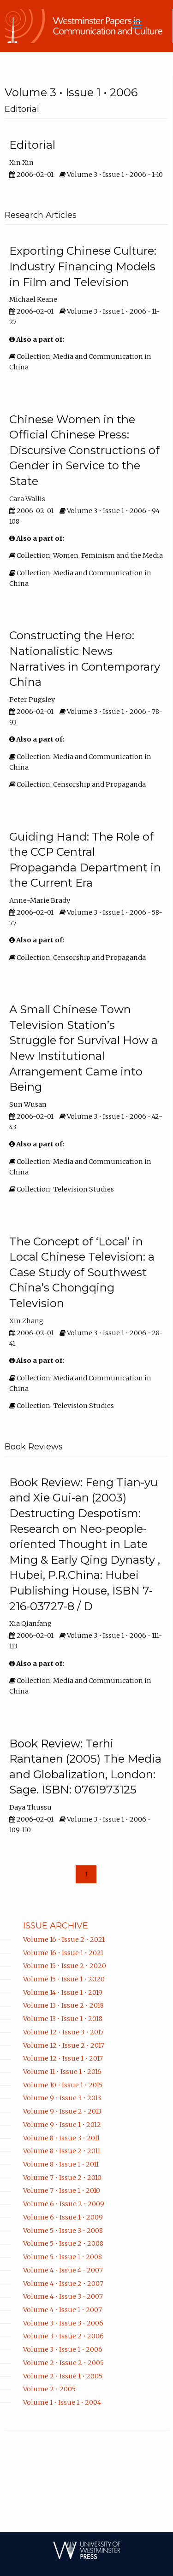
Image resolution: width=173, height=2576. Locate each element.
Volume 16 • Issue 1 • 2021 (63, 1953)
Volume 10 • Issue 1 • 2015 (62, 2085)
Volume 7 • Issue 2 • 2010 (62, 2177)
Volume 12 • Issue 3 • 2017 (63, 2032)
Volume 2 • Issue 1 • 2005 (62, 2376)
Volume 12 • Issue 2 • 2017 (63, 2045)
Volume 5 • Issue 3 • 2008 (63, 2230)
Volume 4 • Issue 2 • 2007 (63, 2283)
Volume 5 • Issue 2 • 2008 (63, 2243)
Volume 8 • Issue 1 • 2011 (61, 2164)
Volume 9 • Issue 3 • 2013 (62, 2098)
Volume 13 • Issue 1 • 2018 (62, 2019)
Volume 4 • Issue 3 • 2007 (63, 2296)
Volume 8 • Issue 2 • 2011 (61, 2151)
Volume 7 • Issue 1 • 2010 (61, 2190)
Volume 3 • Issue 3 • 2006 (63, 2323)
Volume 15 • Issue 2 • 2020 (64, 1966)
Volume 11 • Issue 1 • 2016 (62, 2072)
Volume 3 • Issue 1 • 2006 (62, 2349)
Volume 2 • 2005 (49, 2389)
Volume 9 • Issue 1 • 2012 (62, 2124)
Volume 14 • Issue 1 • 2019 (62, 1992)
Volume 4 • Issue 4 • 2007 (63, 2270)
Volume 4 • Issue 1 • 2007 (62, 2310)
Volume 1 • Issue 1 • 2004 (62, 2402)
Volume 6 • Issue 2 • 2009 (63, 2204)
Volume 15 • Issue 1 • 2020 (64, 1979)
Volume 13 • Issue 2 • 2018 (63, 2005)
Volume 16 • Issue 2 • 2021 (64, 1939)
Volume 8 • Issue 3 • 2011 (61, 2138)
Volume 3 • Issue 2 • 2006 (63, 2336)
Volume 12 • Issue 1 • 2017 (63, 2058)
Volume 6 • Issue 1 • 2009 (63, 2217)
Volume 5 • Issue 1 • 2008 (62, 2257)
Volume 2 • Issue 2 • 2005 (63, 2363)
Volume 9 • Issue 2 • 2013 (62, 2111)
